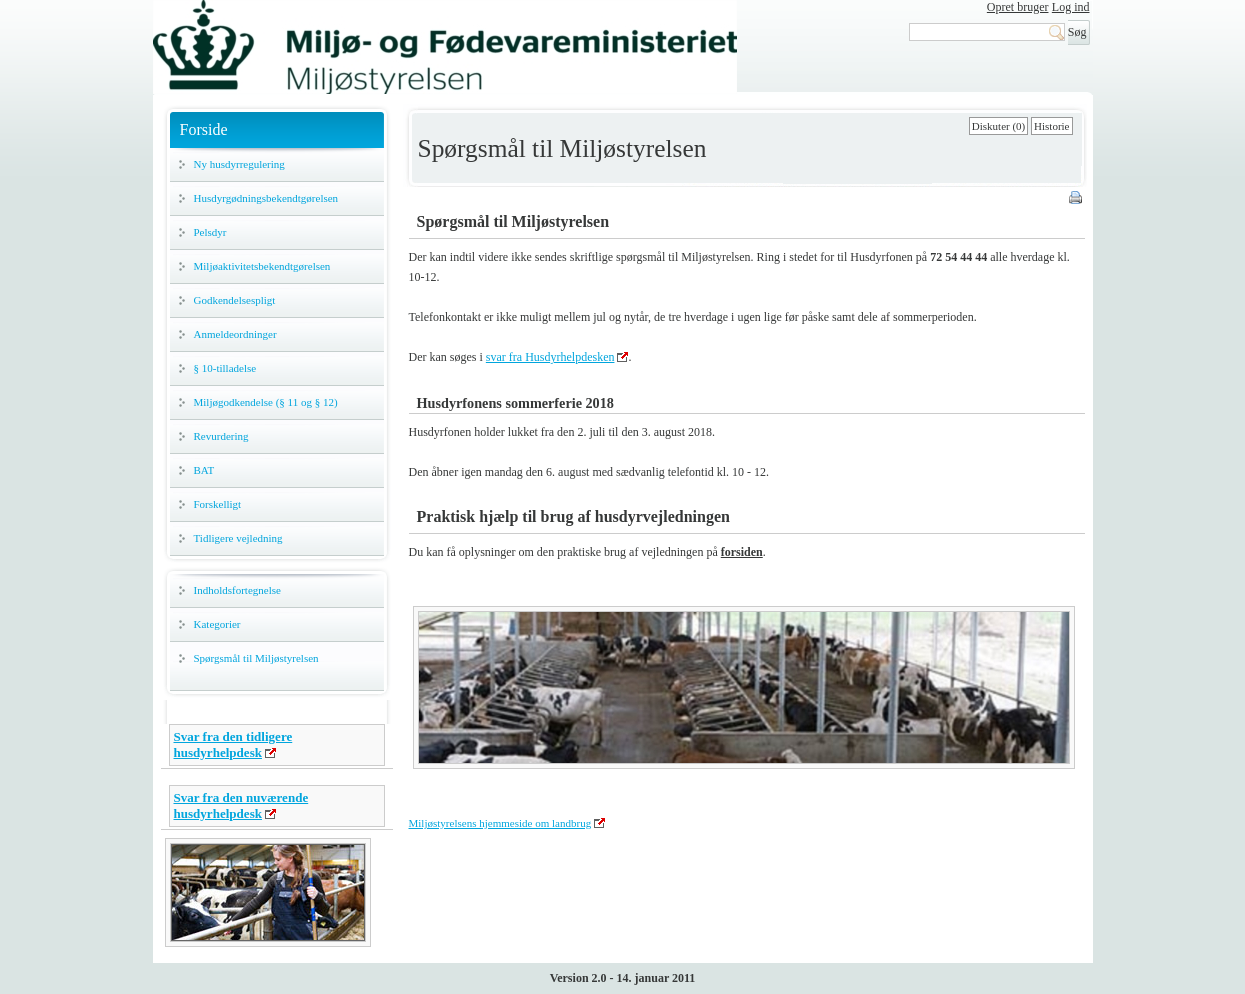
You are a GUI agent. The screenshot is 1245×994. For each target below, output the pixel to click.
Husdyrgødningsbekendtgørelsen (266, 198)
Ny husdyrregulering (239, 164)
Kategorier (217, 624)
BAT (204, 470)
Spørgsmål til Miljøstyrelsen (256, 658)
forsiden (742, 552)
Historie (1051, 126)
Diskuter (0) (998, 126)
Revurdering (221, 436)
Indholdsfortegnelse (237, 590)
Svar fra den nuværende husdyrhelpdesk (241, 805)
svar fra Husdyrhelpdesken (550, 357)
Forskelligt (218, 504)
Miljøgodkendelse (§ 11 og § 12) (266, 402)
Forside (204, 129)
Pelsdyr (210, 232)
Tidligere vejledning (238, 538)
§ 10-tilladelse (225, 368)
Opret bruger (1018, 7)
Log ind (1071, 7)
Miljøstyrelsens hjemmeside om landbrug (500, 823)
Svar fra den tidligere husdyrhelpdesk (233, 744)
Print (1077, 199)
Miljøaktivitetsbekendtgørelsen (262, 266)
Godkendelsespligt (235, 300)
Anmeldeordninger (235, 334)
